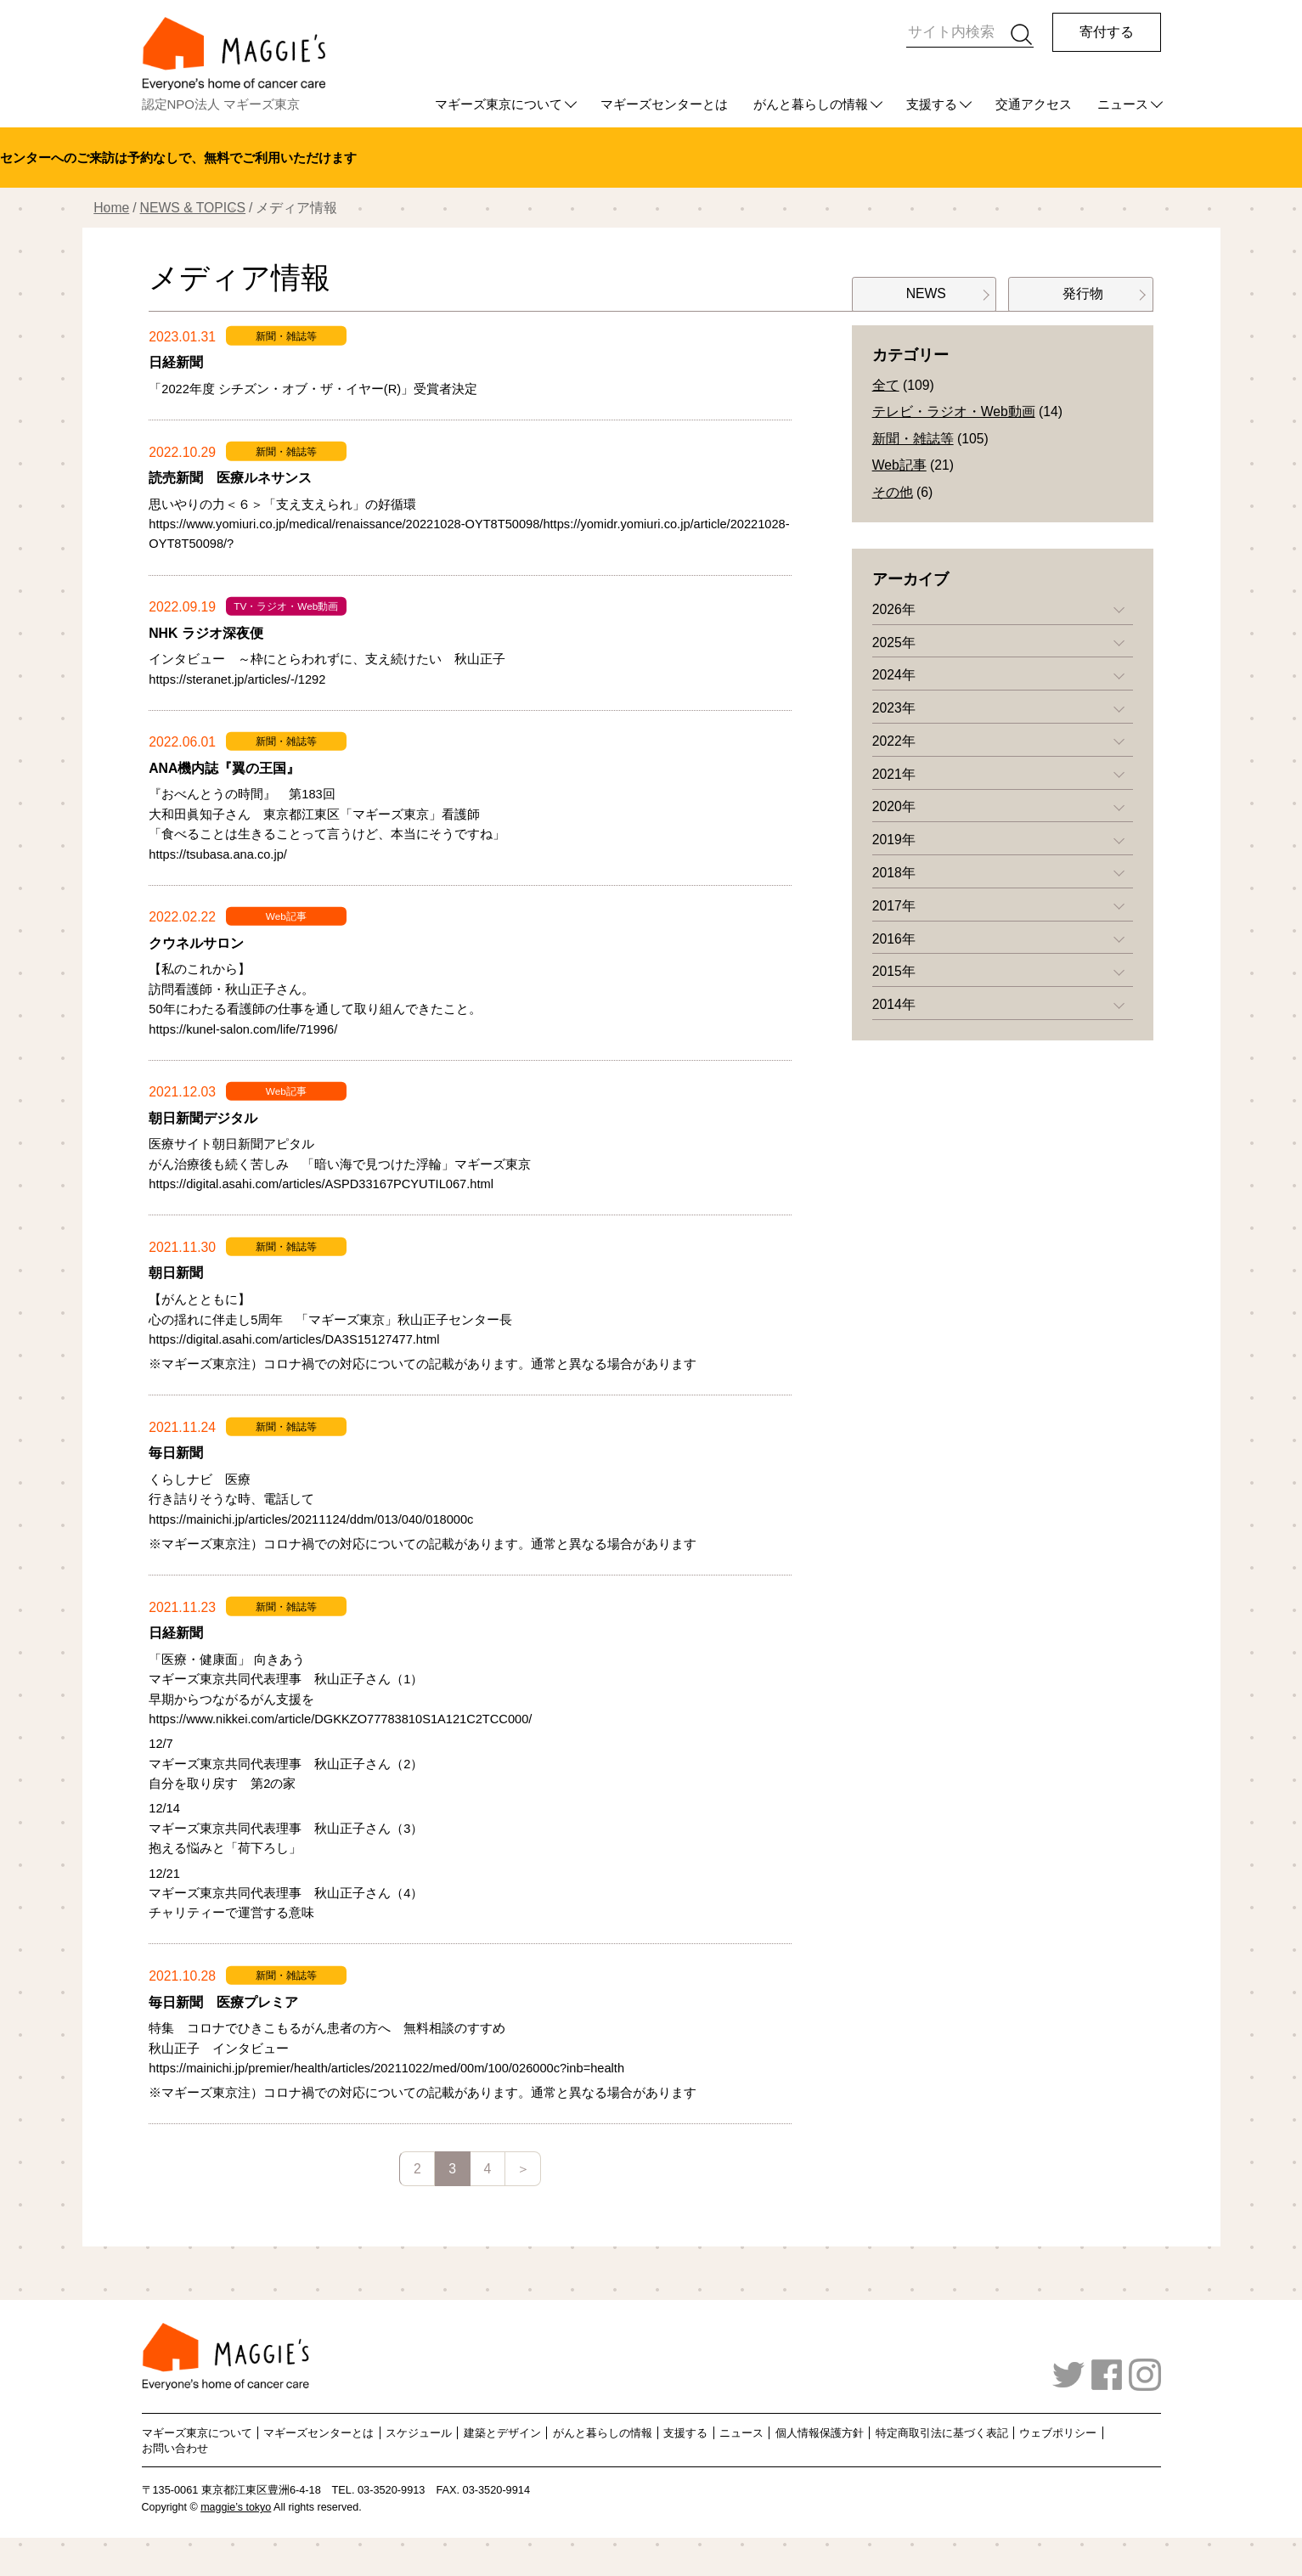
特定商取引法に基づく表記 (942, 2433)
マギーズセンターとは (664, 104)
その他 (892, 492)
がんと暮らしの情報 (810, 104)
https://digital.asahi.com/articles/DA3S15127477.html (294, 1339)
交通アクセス (1033, 104)
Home (111, 207)
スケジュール (419, 2433)
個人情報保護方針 (819, 2433)
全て (885, 385)
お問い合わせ (175, 2447)
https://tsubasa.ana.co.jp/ (218, 854)
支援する (931, 104)
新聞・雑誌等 (913, 438)
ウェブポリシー (1057, 2433)
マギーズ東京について (498, 104)
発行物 (1081, 293)
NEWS (924, 293)
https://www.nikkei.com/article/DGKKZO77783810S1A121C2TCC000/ (340, 1719)
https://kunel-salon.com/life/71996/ (243, 1029)
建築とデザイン (502, 2433)
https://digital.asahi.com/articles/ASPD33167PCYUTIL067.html (321, 1184)
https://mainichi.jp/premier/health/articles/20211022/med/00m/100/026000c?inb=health (386, 2068)
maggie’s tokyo (235, 2507)
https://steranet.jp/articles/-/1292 (237, 679)
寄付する (1106, 32)
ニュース (1122, 104)
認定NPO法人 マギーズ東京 (221, 104)
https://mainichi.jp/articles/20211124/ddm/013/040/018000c (311, 1519)
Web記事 (899, 465)
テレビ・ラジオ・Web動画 (953, 411)
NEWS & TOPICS (193, 207)
